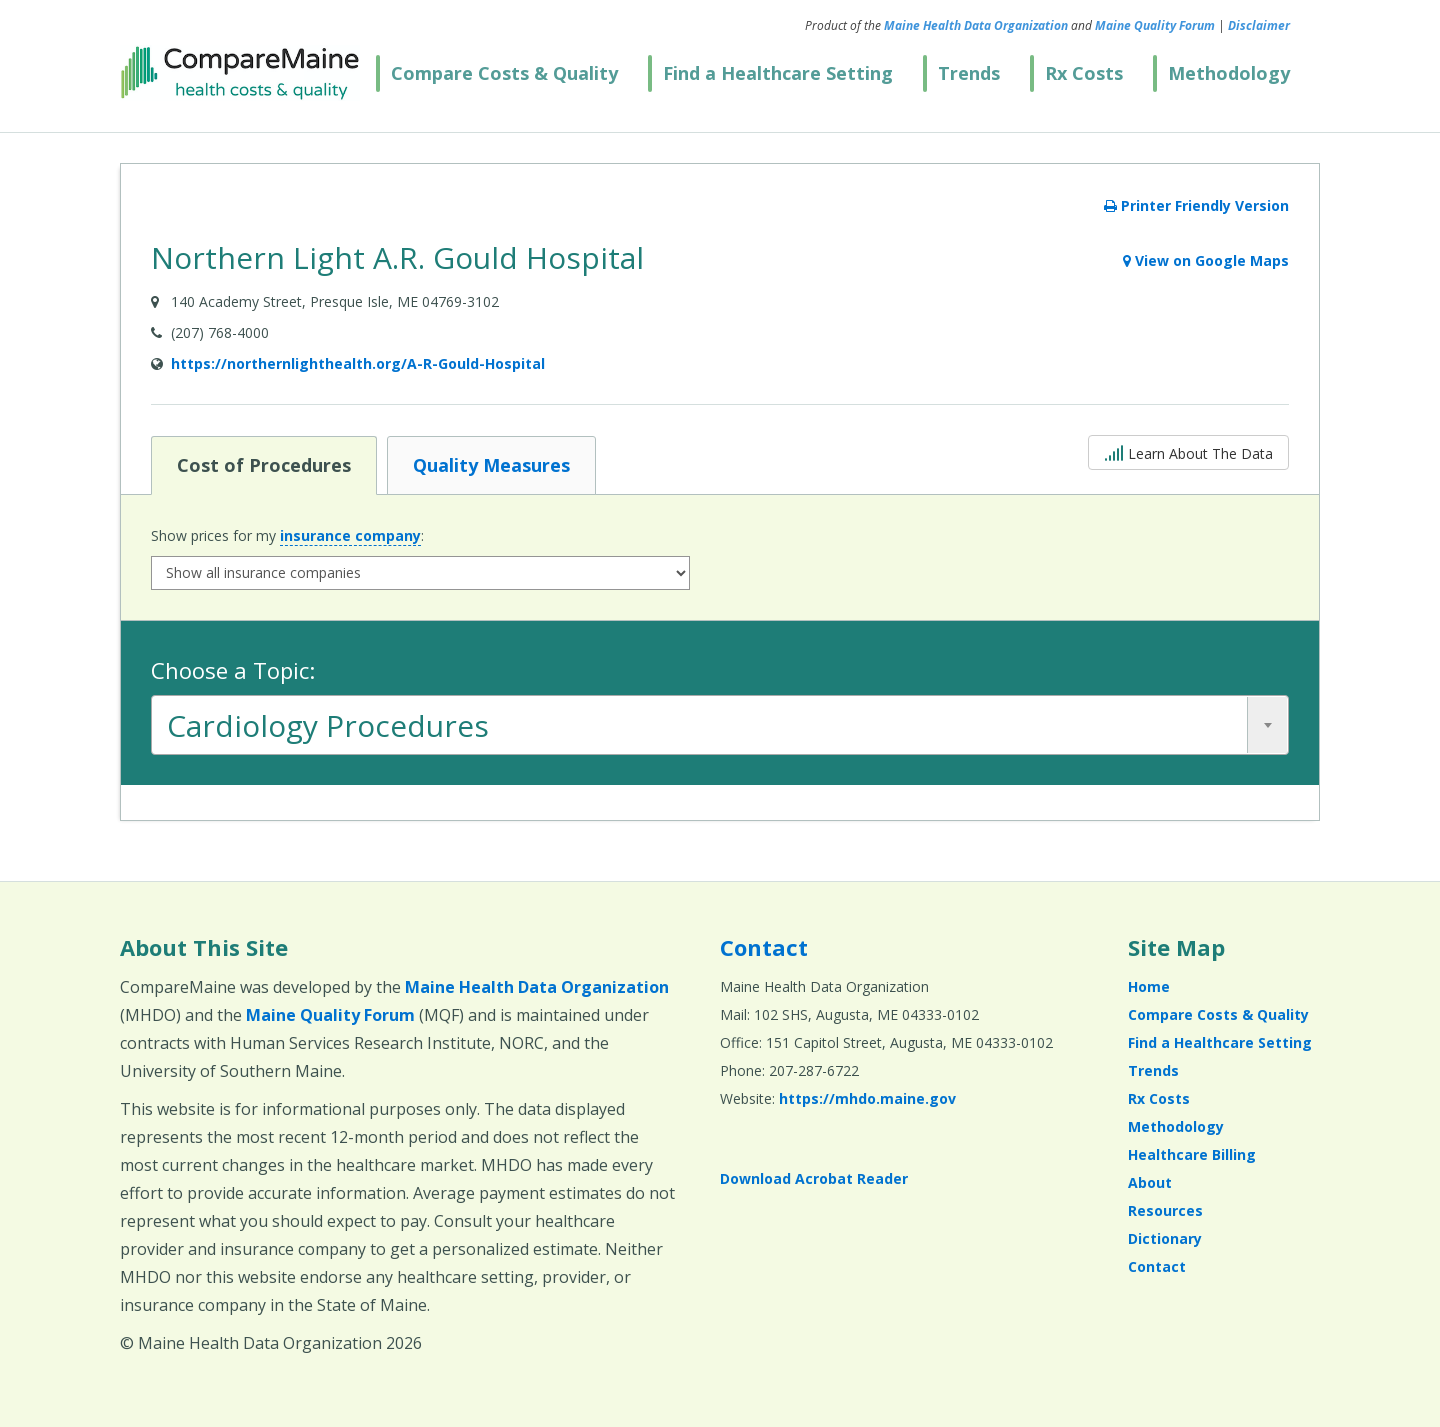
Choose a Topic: (233, 670)
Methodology (1229, 73)
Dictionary (1165, 1238)
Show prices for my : (287, 536)
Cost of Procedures (263, 464)
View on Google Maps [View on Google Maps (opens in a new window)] (1206, 260)
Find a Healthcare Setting (778, 73)
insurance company (350, 535)
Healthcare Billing (1192, 1154)
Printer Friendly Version (1196, 205)
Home (1149, 986)
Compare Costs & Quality (504, 73)
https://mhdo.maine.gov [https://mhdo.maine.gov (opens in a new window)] (867, 1098)
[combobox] (720, 725)
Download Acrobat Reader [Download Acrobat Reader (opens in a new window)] (814, 1178)
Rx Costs (1084, 73)
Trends (969, 73)
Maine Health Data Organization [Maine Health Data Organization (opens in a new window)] (976, 25)
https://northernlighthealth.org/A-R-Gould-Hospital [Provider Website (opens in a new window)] (358, 363)
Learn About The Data (1188, 451)
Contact (764, 947)
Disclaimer (1259, 25)
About (1150, 1182)
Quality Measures (491, 464)
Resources (1165, 1210)
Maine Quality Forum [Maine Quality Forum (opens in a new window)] (1155, 25)
